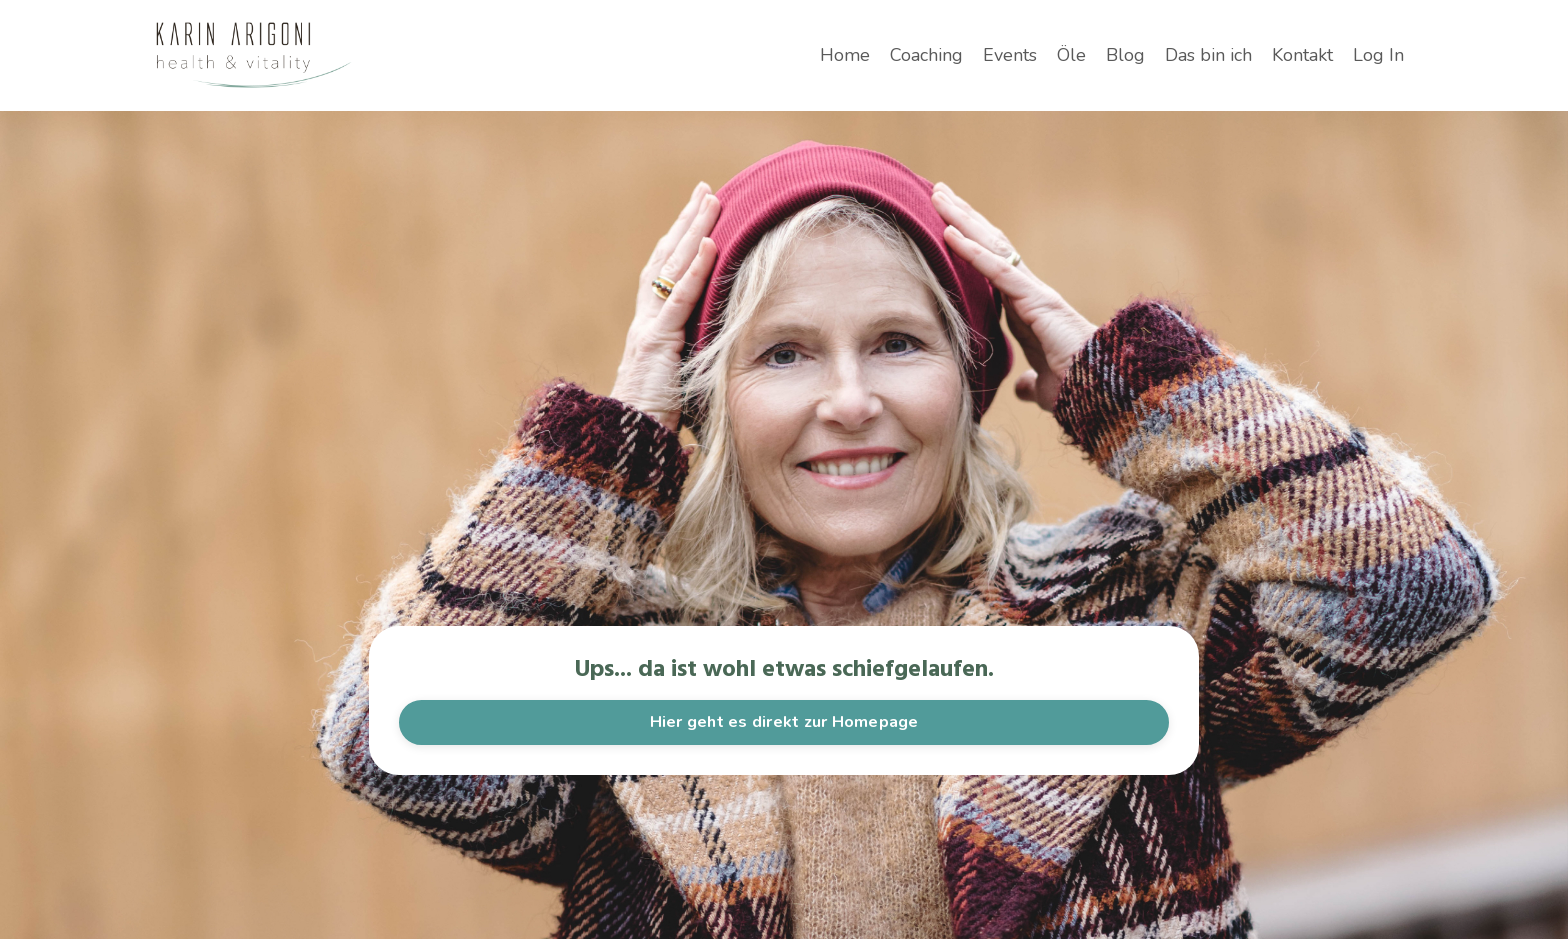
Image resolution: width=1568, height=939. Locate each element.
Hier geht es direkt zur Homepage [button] (784, 722)
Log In (1378, 55)
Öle (1071, 55)
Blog (1125, 55)
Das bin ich (1208, 55)
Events (1010, 55)
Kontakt (1302, 55)
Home (845, 55)
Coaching (926, 55)
